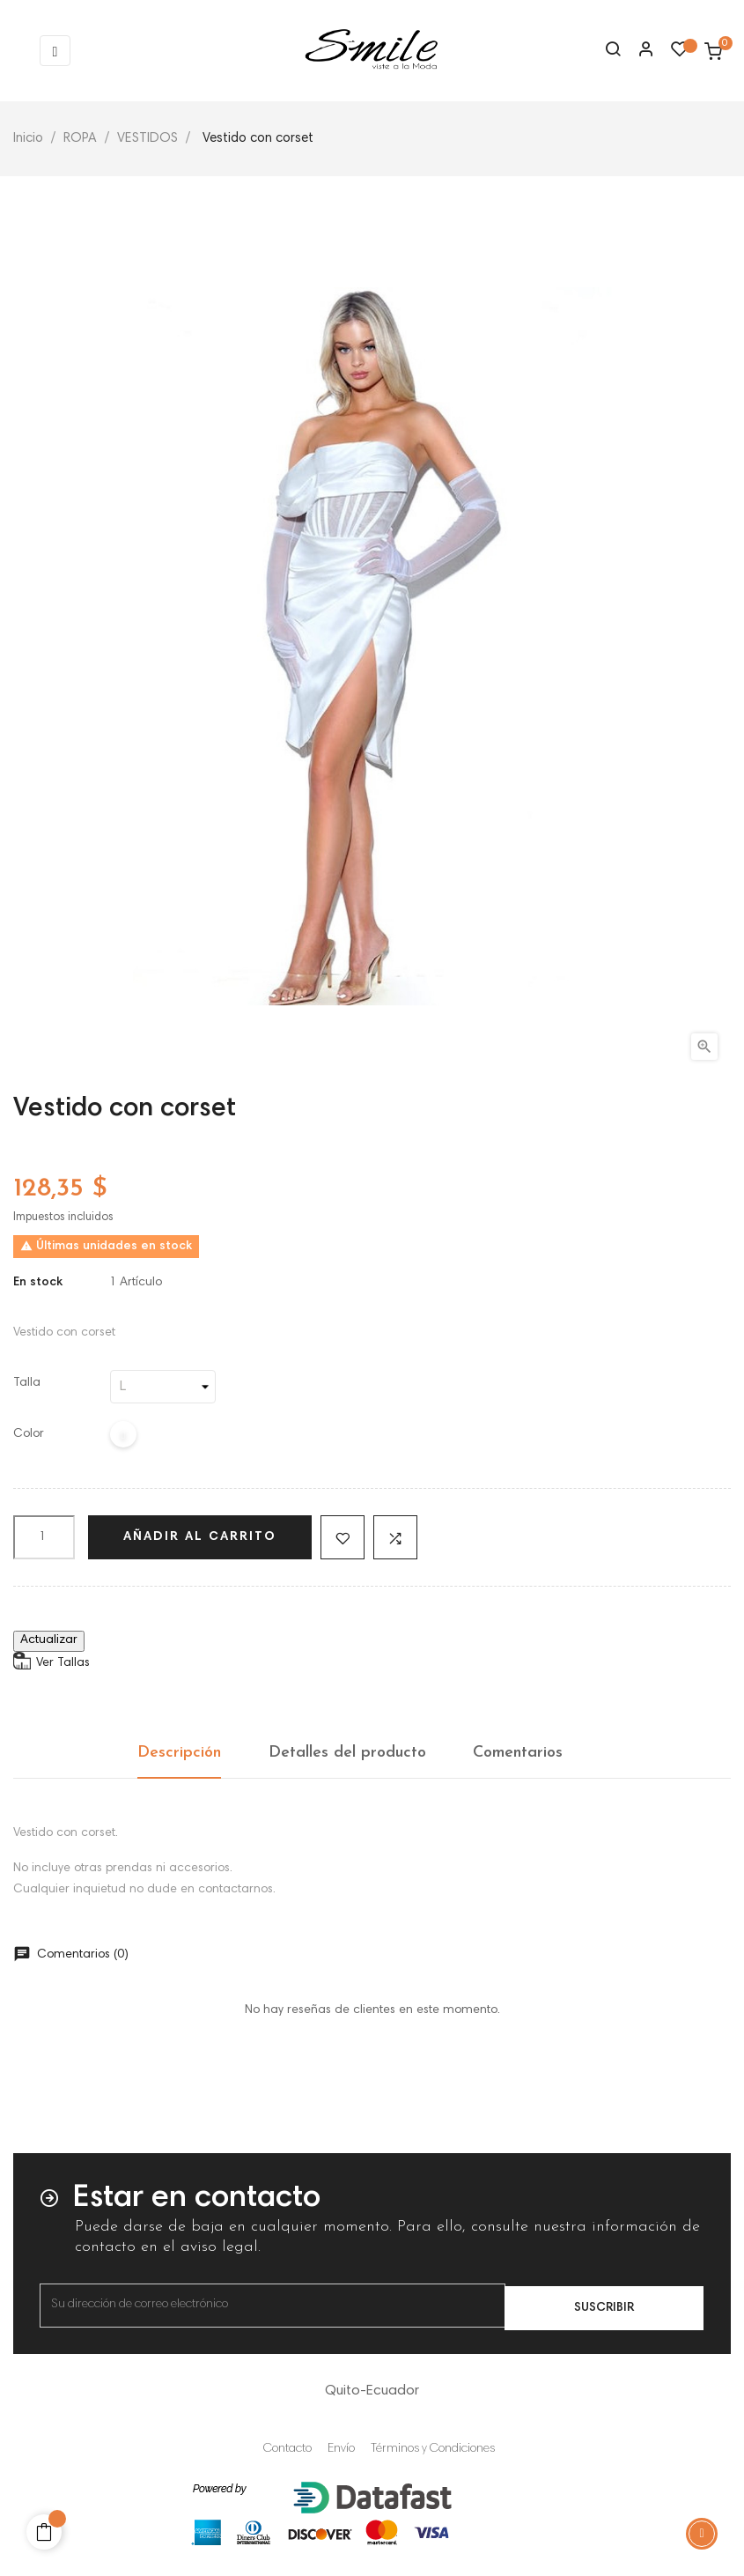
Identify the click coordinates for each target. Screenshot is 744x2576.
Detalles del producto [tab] (347, 1752)
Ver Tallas (63, 1663)
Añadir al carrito (199, 1537)
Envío (341, 2449)
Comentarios (518, 1752)
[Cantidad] (44, 1537)
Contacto (287, 2449)
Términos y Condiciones (433, 2449)
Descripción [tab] (179, 1752)
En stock (38, 1283)
